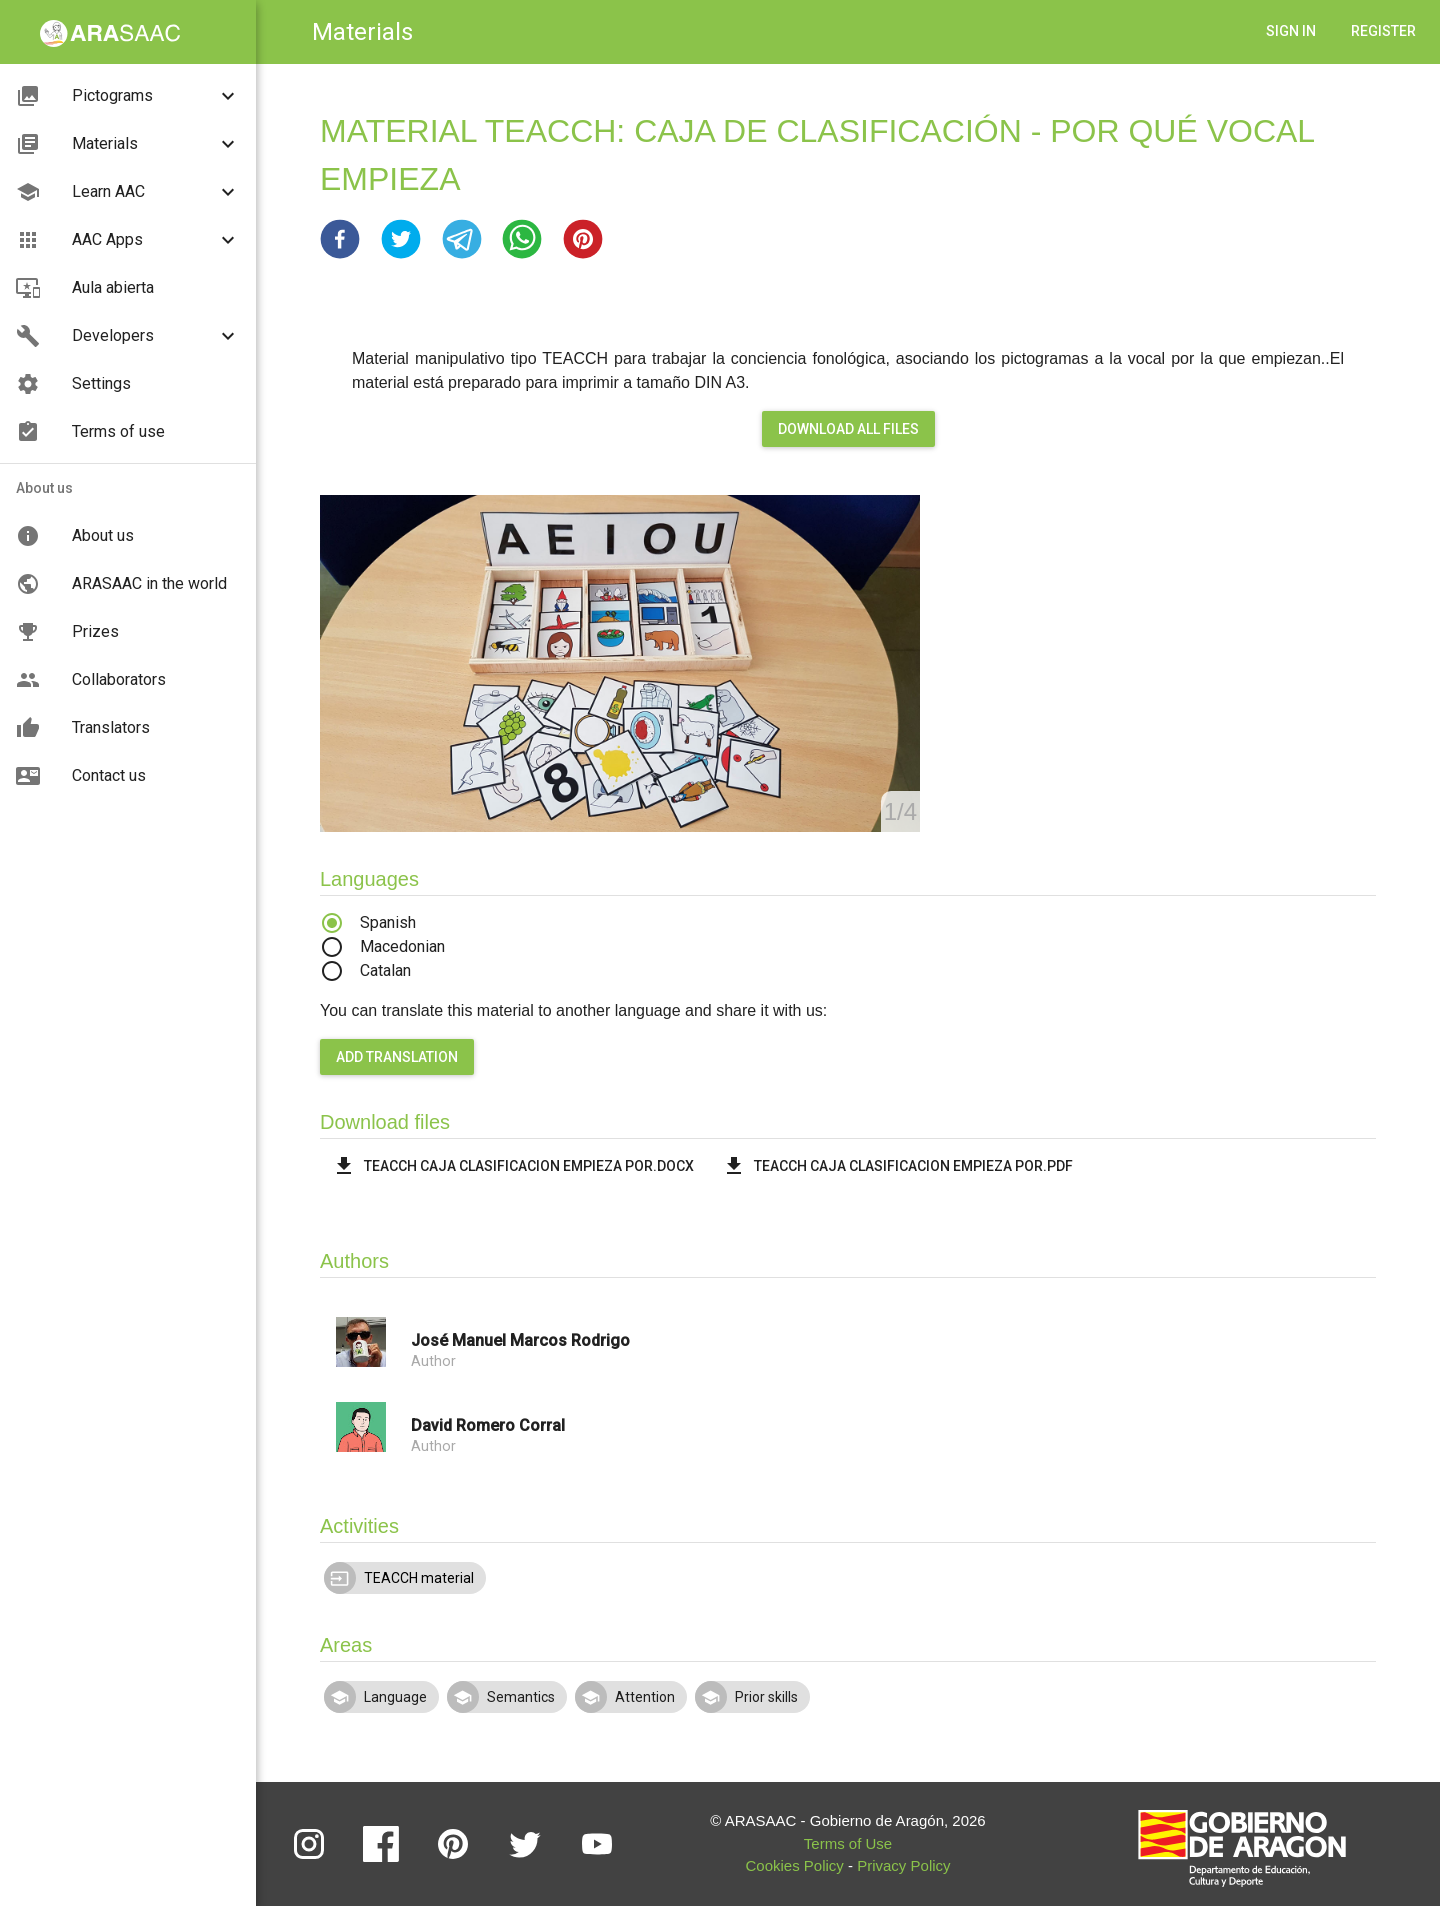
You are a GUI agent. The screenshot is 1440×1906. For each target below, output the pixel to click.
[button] (340, 239)
